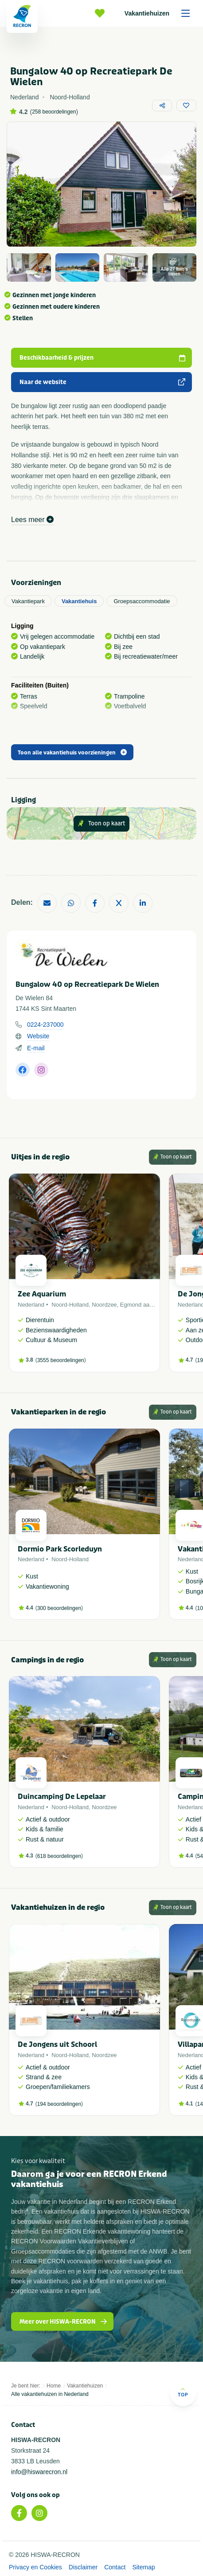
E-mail (36, 1048)
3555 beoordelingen (60, 1360)
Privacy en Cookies (35, 2567)
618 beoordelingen (59, 1856)
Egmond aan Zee (142, 1304)
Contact (114, 2567)
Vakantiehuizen (160, 13)
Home (54, 2386)
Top (183, 2392)
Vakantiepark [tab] (28, 601)
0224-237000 (45, 1024)
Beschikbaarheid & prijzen (102, 357)
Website (38, 1036)
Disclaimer (83, 2567)
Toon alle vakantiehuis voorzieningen (72, 752)
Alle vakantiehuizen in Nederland (50, 2394)
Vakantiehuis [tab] (79, 601)
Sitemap (143, 2567)
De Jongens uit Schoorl (57, 2044)
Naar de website (102, 382)
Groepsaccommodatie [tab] (141, 601)
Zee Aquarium (42, 1294)
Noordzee (104, 1304)
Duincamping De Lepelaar (62, 1796)
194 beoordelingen (59, 2104)
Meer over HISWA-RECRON (63, 2321)
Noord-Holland (70, 1304)
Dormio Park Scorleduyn (60, 1549)
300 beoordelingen (59, 1608)
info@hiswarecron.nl (39, 2471)
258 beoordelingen (54, 112)
